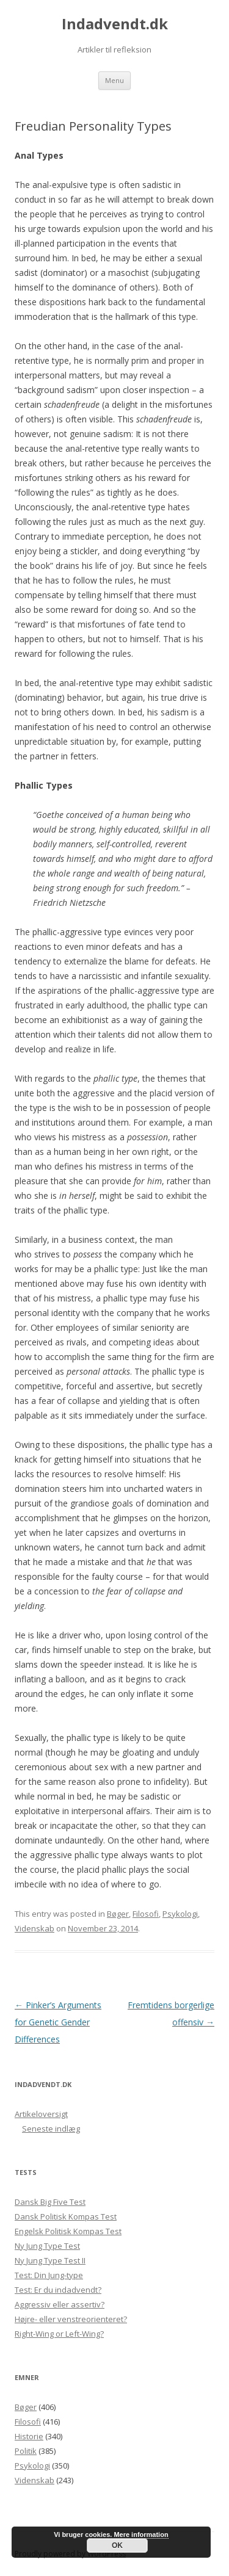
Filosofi (146, 1913)
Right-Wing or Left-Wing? (59, 2333)
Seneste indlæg (51, 2128)
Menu (114, 80)
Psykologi (180, 1913)
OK (117, 2545)
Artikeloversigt (41, 2113)
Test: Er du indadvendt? (58, 2289)
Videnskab (34, 1928)
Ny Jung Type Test (47, 2245)
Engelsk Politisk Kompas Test (68, 2231)
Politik (26, 2450)
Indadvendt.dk (115, 24)
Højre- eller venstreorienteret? (71, 2319)
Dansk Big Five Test (50, 2201)
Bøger (118, 1913)
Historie (29, 2436)
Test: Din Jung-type (49, 2275)
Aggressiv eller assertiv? (59, 2304)
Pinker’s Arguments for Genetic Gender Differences (58, 2022)
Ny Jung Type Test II (50, 2260)
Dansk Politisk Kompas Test (66, 2216)
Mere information (141, 2534)
